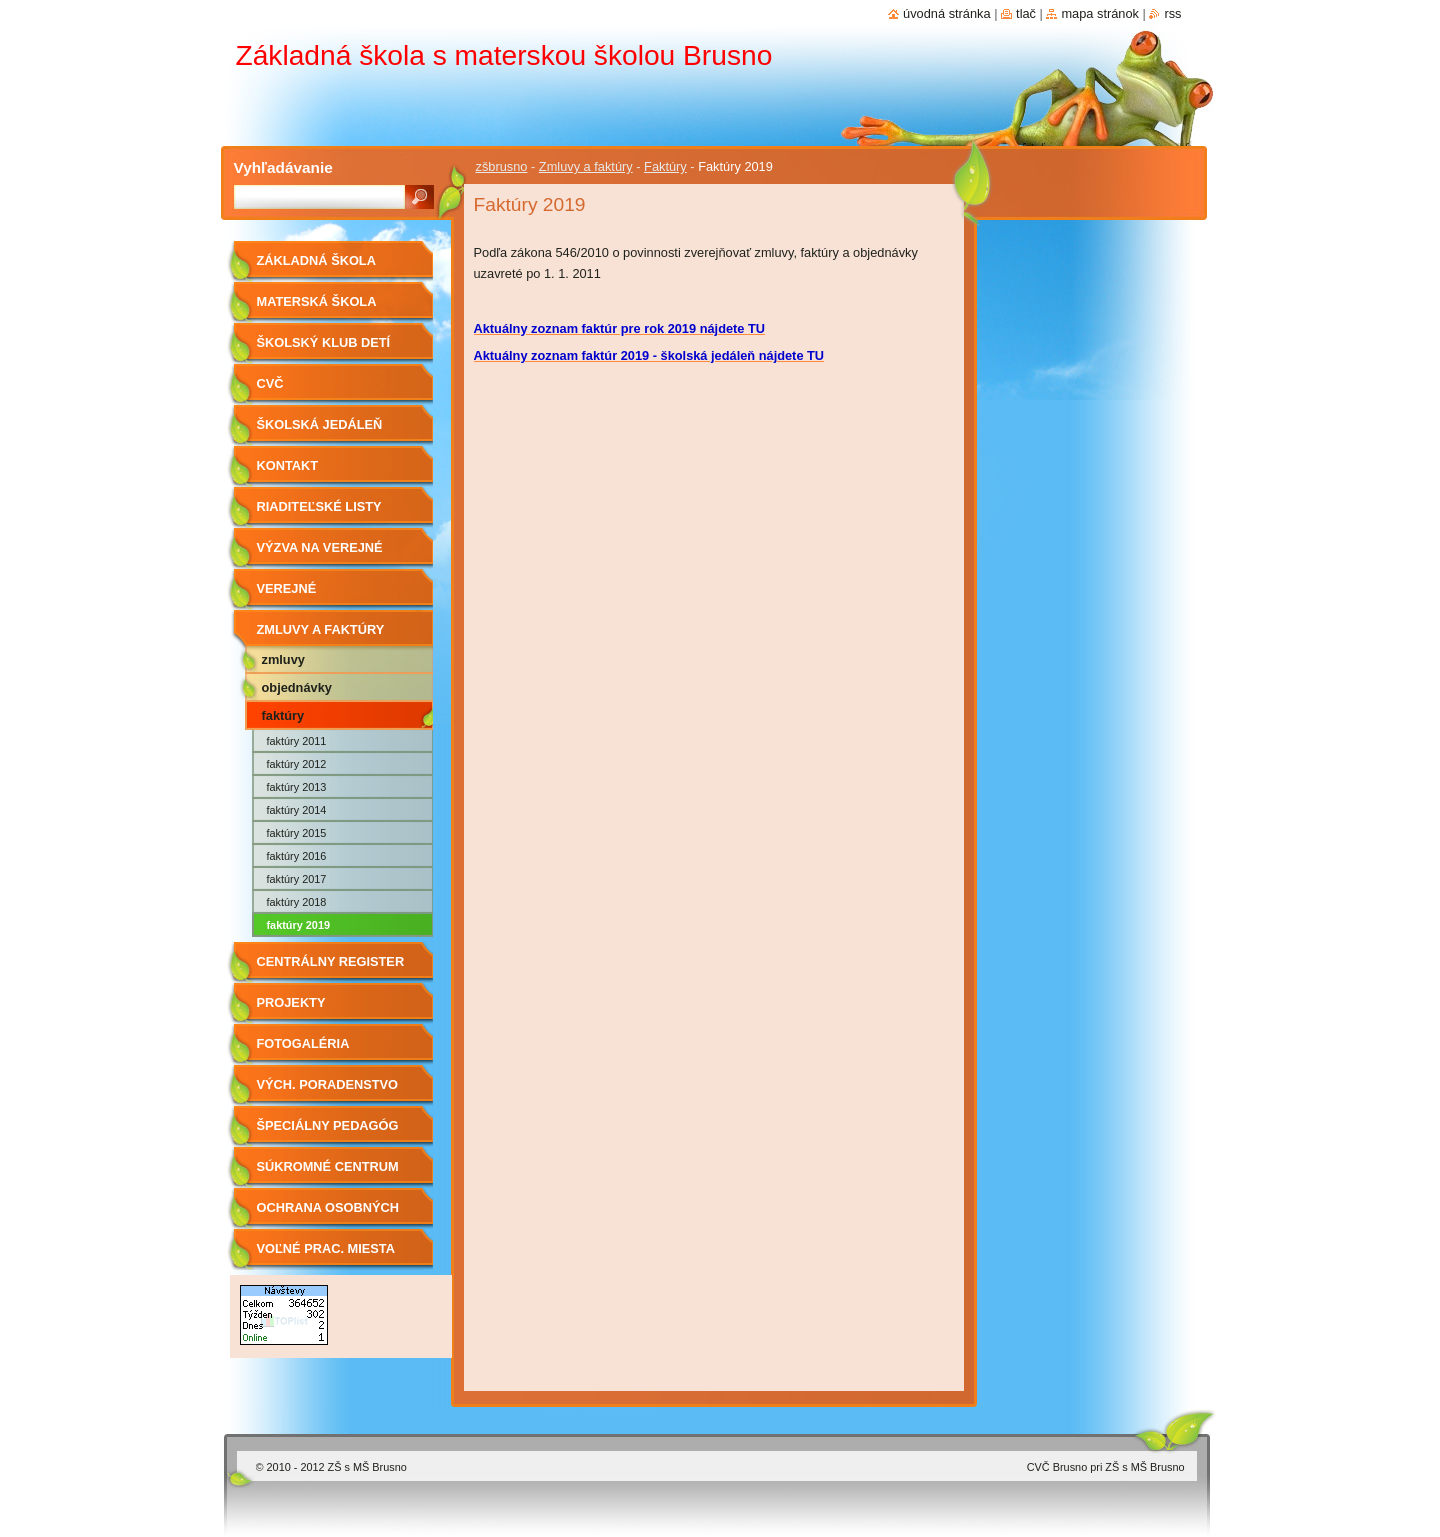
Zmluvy (283, 659)
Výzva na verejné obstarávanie (320, 554)
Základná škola (316, 260)
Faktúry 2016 (297, 856)
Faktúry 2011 (297, 741)
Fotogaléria (303, 1043)
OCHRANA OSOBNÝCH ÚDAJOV (328, 1214)
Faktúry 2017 (297, 879)
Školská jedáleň (320, 424)
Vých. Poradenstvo (328, 1084)
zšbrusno (502, 166)
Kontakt (288, 465)
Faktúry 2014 (297, 810)
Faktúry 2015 (297, 833)
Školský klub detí (324, 342)
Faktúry (665, 166)
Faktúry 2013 (297, 787)
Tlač (1026, 13)
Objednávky (297, 687)
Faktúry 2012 (297, 764)
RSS (1172, 13)
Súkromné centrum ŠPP (328, 1173)
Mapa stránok (1100, 13)
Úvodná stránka (947, 13)
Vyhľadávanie (283, 167)
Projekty (291, 1002)
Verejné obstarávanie (307, 595)
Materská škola (317, 301)
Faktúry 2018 (297, 902)
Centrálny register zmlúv (331, 968)
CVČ (270, 383)
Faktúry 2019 (298, 925)
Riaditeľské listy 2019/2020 (319, 513)
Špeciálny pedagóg (328, 1125)
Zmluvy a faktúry (586, 166)
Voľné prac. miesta (326, 1248)
